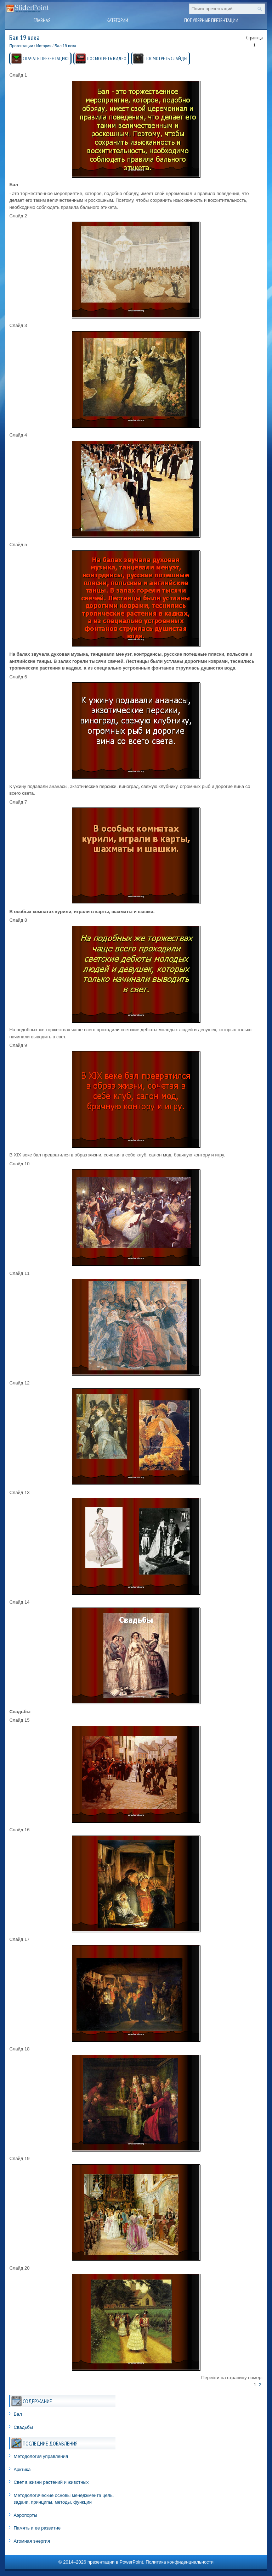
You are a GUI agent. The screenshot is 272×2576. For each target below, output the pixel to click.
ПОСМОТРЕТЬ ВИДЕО (106, 58)
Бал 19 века (65, 46)
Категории (117, 20)
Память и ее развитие (37, 2528)
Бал (17, 2414)
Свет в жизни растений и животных (51, 2482)
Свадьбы (23, 2427)
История (43, 46)
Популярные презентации (211, 20)
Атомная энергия (31, 2541)
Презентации (21, 46)
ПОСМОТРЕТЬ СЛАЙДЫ (165, 58)
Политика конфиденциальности (180, 2562)
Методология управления (40, 2456)
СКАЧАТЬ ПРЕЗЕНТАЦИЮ (46, 58)
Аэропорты (25, 2515)
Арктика (21, 2469)
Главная (42, 20)
